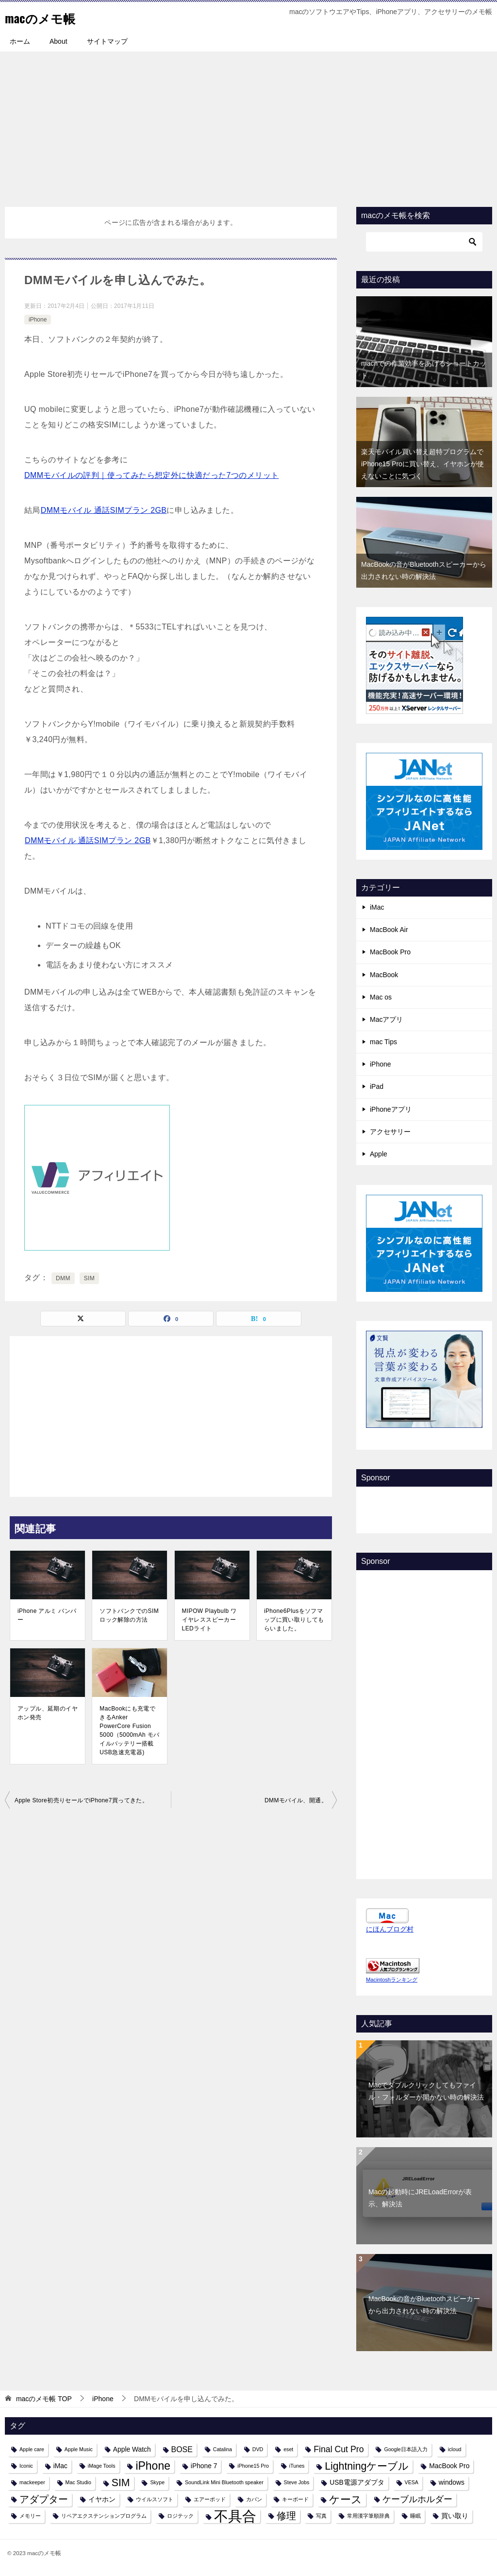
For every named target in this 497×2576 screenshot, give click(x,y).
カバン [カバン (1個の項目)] (254, 2499)
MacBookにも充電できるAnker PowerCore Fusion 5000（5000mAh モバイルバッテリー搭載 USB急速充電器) (129, 1730)
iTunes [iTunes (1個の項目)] (297, 2466)
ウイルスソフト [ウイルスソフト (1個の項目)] (154, 2499)
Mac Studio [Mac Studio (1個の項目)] (78, 2482)
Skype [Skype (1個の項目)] (157, 2482)
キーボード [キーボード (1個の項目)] (295, 2499)
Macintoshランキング (391, 1980)
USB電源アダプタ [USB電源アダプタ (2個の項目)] (357, 2482)
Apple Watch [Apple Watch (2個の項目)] (132, 2449)
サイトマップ (107, 41)
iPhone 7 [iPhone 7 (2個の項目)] (204, 2466)
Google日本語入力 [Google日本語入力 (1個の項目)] (405, 2449)
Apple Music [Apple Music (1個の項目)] (79, 2449)
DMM (63, 1278)
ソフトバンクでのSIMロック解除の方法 (129, 1615)
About (58, 41)
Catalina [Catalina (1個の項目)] (222, 2449)
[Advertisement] (248, 124)
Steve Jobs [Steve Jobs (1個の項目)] (297, 2482)
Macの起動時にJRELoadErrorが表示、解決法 (420, 2198)
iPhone (38, 319)
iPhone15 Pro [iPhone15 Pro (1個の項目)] (253, 2466)
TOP (44, 2399)
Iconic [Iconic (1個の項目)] (26, 2466)
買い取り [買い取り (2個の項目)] (454, 2516)
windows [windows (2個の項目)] (451, 2482)
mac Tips (383, 1042)
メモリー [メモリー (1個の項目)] (30, 2516)
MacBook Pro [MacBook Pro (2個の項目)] (449, 2466)
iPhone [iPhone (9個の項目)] (152, 2465)
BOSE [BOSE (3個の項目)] (182, 2449)
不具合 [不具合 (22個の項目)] (235, 2516)
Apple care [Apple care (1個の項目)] (31, 2449)
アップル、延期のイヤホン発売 (47, 1713)
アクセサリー (390, 1131)
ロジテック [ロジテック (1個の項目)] (180, 2516)
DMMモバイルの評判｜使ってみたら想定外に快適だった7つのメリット (151, 475)
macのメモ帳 (47, 17)
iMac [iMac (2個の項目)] (60, 2466)
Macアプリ (386, 1019)
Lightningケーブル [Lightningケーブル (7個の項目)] (367, 2466)
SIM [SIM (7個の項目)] (121, 2482)
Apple (378, 1154)
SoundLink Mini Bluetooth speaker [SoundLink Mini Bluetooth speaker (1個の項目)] (224, 2482)
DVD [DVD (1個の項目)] (258, 2449)
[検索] (424, 242)
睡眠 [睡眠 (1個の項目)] (415, 2516)
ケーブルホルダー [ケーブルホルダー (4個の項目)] (417, 2499)
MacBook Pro (390, 952)
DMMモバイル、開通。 (296, 1800)
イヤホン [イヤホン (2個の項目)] (102, 2499)
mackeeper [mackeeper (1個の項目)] (32, 2482)
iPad (376, 1086)
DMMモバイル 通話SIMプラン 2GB (103, 510)
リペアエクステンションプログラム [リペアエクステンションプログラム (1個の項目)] (104, 2516)
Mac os (381, 997)
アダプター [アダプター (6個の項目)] (43, 2499)
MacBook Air (389, 929)
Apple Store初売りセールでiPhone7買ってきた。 (81, 1800)
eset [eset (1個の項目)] (288, 2449)
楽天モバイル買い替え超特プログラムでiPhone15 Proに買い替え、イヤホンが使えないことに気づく (422, 464)
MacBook (384, 975)
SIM (89, 1278)
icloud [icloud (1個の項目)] (455, 2449)
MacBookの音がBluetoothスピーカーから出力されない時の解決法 (424, 2305)
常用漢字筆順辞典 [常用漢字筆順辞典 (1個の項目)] (368, 2516)
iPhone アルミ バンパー (47, 1615)
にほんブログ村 (390, 1929)
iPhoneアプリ (391, 1109)
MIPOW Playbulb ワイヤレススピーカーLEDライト (209, 1620)
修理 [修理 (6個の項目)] (286, 2515)
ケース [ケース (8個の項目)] (345, 2499)
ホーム (20, 41)
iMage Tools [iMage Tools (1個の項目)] (102, 2466)
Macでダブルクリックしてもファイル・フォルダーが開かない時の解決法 (426, 2091)
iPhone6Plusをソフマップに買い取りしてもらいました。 (294, 1620)
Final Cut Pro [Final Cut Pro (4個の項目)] (339, 2449)
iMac (377, 907)
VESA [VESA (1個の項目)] (411, 2482)
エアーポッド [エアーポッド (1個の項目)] (210, 2499)
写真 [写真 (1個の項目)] (321, 2516)
